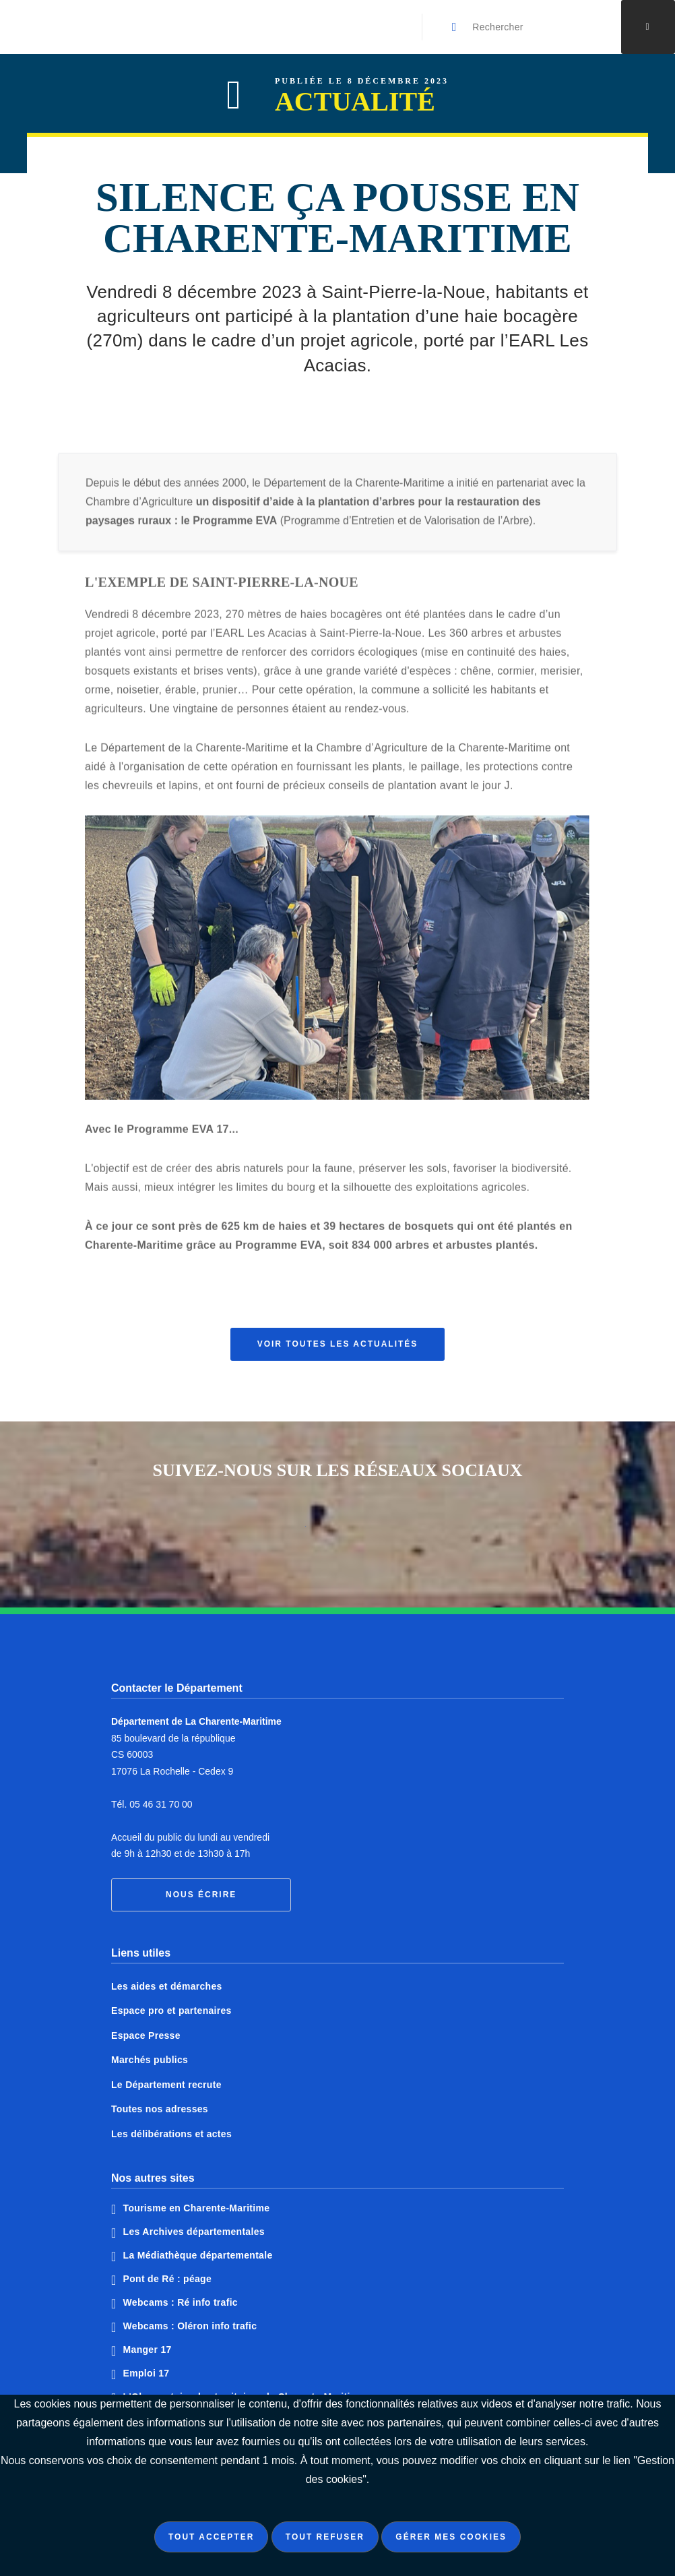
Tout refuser (325, 2537)
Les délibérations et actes (171, 2133)
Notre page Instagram (388, 1531)
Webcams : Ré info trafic (180, 2302)
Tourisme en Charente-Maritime (196, 2208)
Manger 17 (147, 2349)
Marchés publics (149, 2059)
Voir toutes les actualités (337, 1344)
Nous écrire (201, 1894)
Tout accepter (211, 2537)
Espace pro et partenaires (171, 2010)
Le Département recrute (166, 2084)
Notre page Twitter (337, 1531)
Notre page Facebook (287, 1531)
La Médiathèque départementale (198, 2255)
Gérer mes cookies (451, 2537)
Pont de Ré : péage (167, 2278)
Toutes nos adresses (159, 2109)
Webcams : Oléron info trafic (190, 2326)
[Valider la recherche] (455, 27)
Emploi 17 (146, 2373)
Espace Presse (146, 2035)
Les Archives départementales (194, 2231)
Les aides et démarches (166, 1986)
